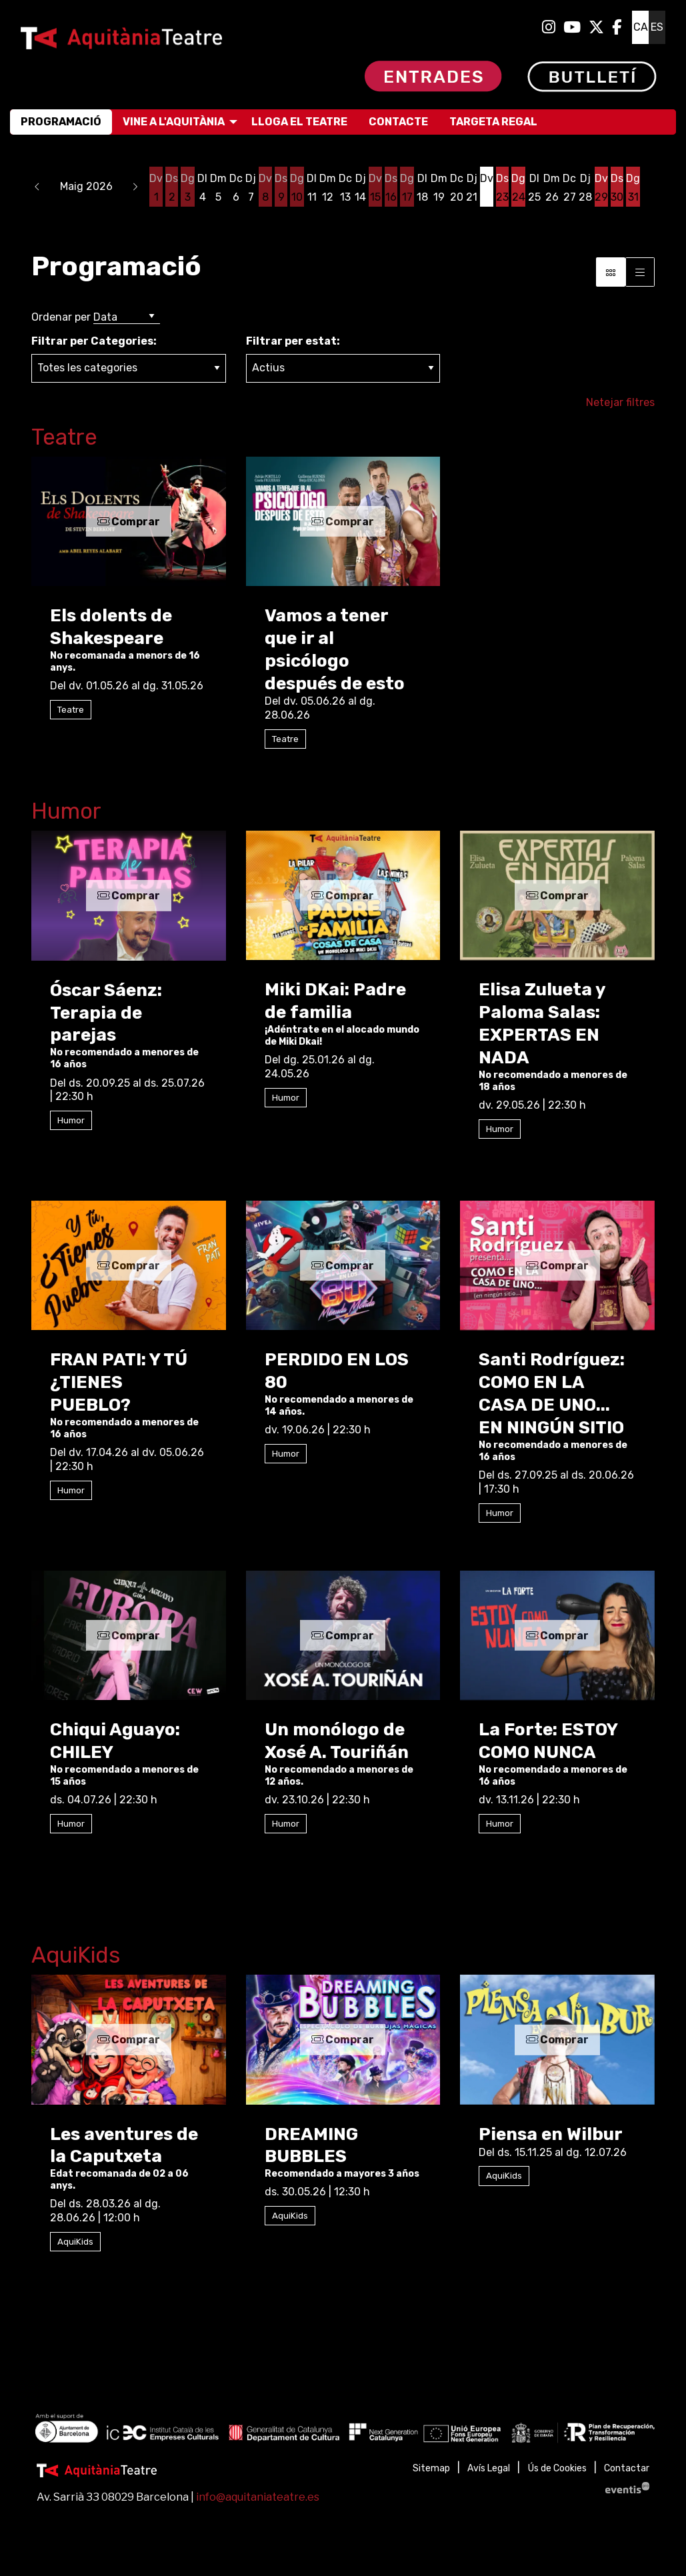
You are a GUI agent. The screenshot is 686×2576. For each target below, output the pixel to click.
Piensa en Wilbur (551, 2134)
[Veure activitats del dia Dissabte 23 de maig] (502, 188)
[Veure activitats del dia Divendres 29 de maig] (601, 188)
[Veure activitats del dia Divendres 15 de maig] (375, 188)
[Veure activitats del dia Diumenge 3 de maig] (188, 188)
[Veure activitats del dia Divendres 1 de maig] (156, 188)
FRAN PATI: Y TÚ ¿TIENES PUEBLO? (118, 1382)
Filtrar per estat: (293, 341)
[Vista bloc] (610, 272)
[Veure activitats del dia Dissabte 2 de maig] (171, 188)
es (657, 27)
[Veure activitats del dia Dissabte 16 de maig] (391, 188)
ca (640, 27)
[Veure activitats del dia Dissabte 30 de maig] (617, 188)
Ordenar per (61, 317)
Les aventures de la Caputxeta (124, 2145)
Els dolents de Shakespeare (111, 627)
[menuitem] (548, 27)
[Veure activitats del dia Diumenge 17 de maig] (407, 188)
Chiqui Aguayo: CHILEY (115, 1741)
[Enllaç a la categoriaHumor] (343, 814)
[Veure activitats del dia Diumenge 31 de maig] (633, 188)
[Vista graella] (640, 272)
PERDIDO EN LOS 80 (337, 1371)
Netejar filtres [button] (620, 402)
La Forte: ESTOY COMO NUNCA (548, 1741)
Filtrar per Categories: (94, 341)
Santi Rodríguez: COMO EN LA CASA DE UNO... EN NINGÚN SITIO (552, 1393)
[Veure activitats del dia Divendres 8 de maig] (265, 188)
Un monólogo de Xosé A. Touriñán (337, 1741)
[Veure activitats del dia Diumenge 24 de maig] (518, 188)
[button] (37, 186)
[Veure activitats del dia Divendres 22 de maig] (486, 188)
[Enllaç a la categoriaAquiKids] (343, 1958)
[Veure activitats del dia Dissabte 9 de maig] (281, 188)
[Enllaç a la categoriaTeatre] (343, 440)
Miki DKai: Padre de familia (335, 1001)
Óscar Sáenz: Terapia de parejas (106, 1013)
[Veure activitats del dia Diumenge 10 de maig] (297, 188)
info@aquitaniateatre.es (257, 2497)
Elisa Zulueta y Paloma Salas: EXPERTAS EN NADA (542, 1023)
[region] (343, 2430)
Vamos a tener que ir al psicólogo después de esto (335, 649)
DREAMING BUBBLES (311, 2145)
